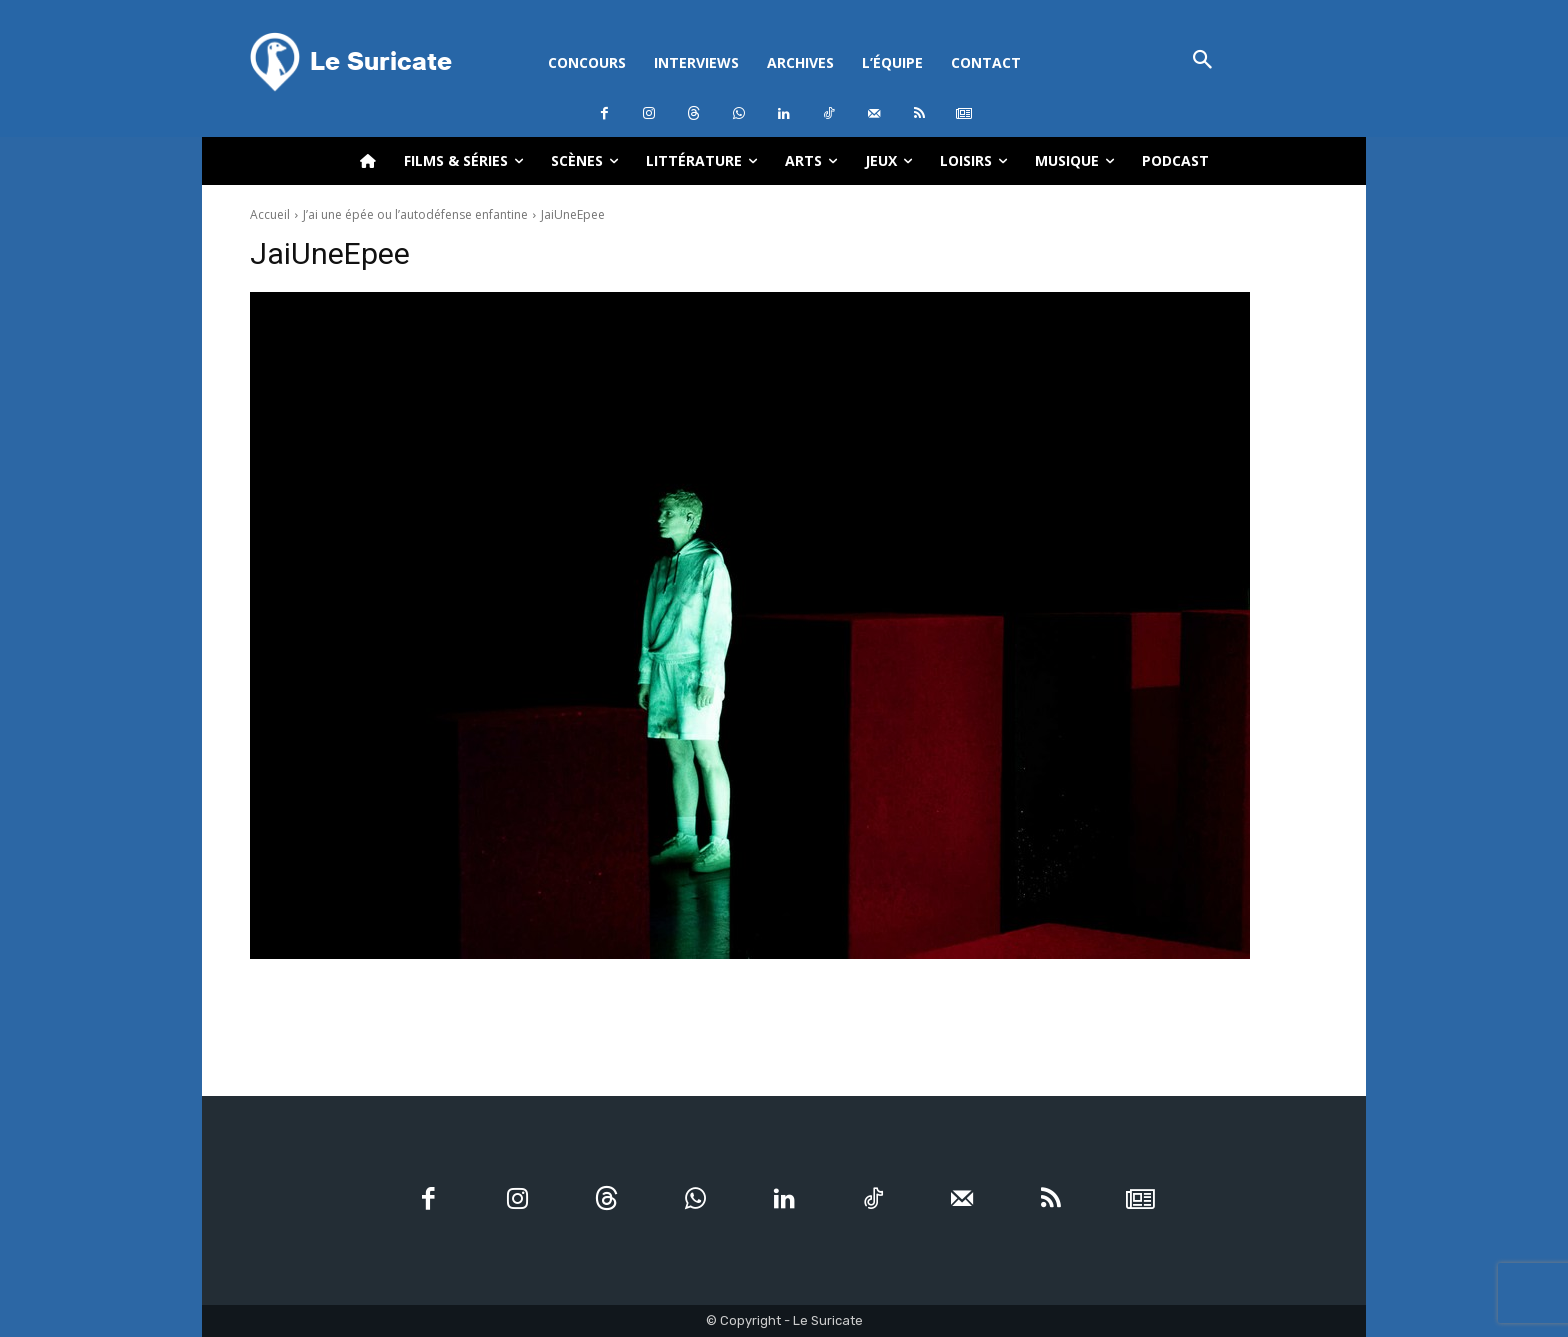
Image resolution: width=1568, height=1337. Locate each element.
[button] (1202, 61)
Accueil (270, 214)
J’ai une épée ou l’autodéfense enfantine (415, 214)
